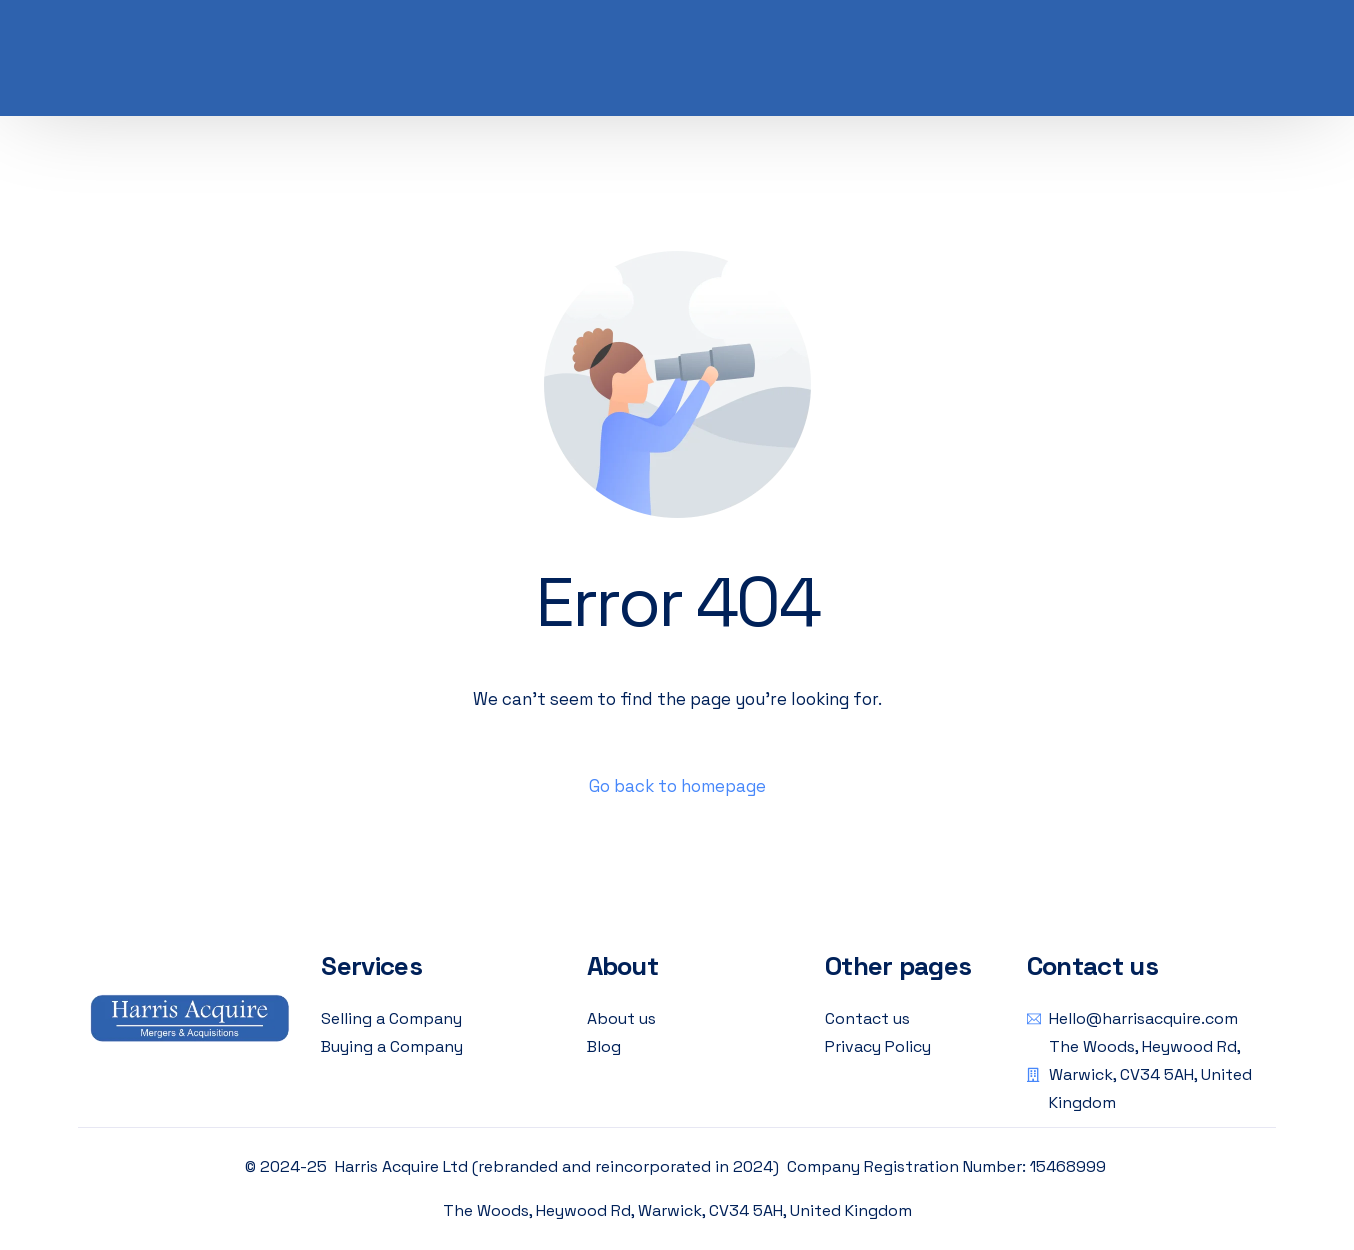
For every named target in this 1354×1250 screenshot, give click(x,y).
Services (371, 966)
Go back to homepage (677, 786)
